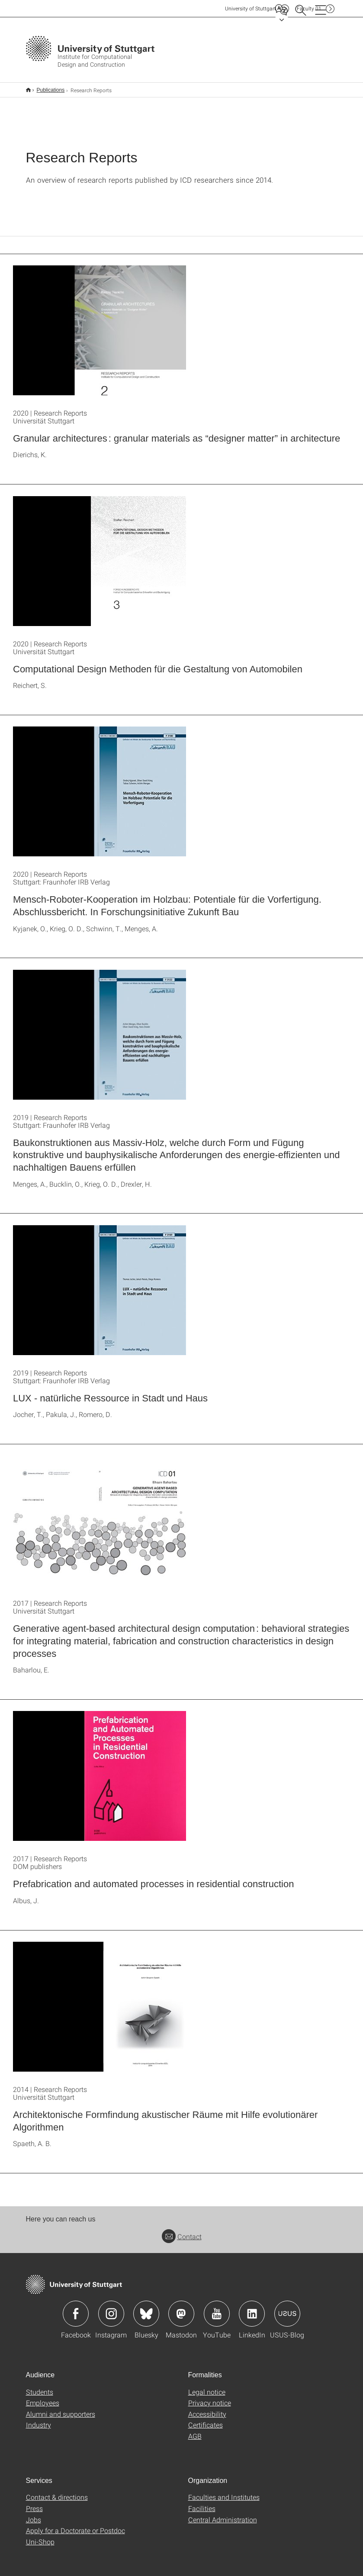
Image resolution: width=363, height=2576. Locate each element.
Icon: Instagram (111, 2314)
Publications (51, 90)
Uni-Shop (40, 2541)
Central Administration (222, 2519)
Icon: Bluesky (146, 2314)
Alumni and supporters (60, 2413)
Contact (182, 2236)
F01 (309, 8)
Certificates (205, 2424)
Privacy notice (209, 2402)
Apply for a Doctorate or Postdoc (75, 2530)
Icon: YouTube (217, 2314)
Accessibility (207, 2413)
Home (28, 90)
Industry (38, 2424)
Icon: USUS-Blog (287, 2314)
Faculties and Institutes (224, 2497)
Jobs (33, 2519)
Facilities (201, 2508)
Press (34, 2508)
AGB (195, 2435)
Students (39, 2391)
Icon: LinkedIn (252, 2314)
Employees (42, 2402)
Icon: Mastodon (181, 2314)
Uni (250, 8)
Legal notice (206, 2391)
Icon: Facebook (76, 2314)
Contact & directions (57, 2497)
